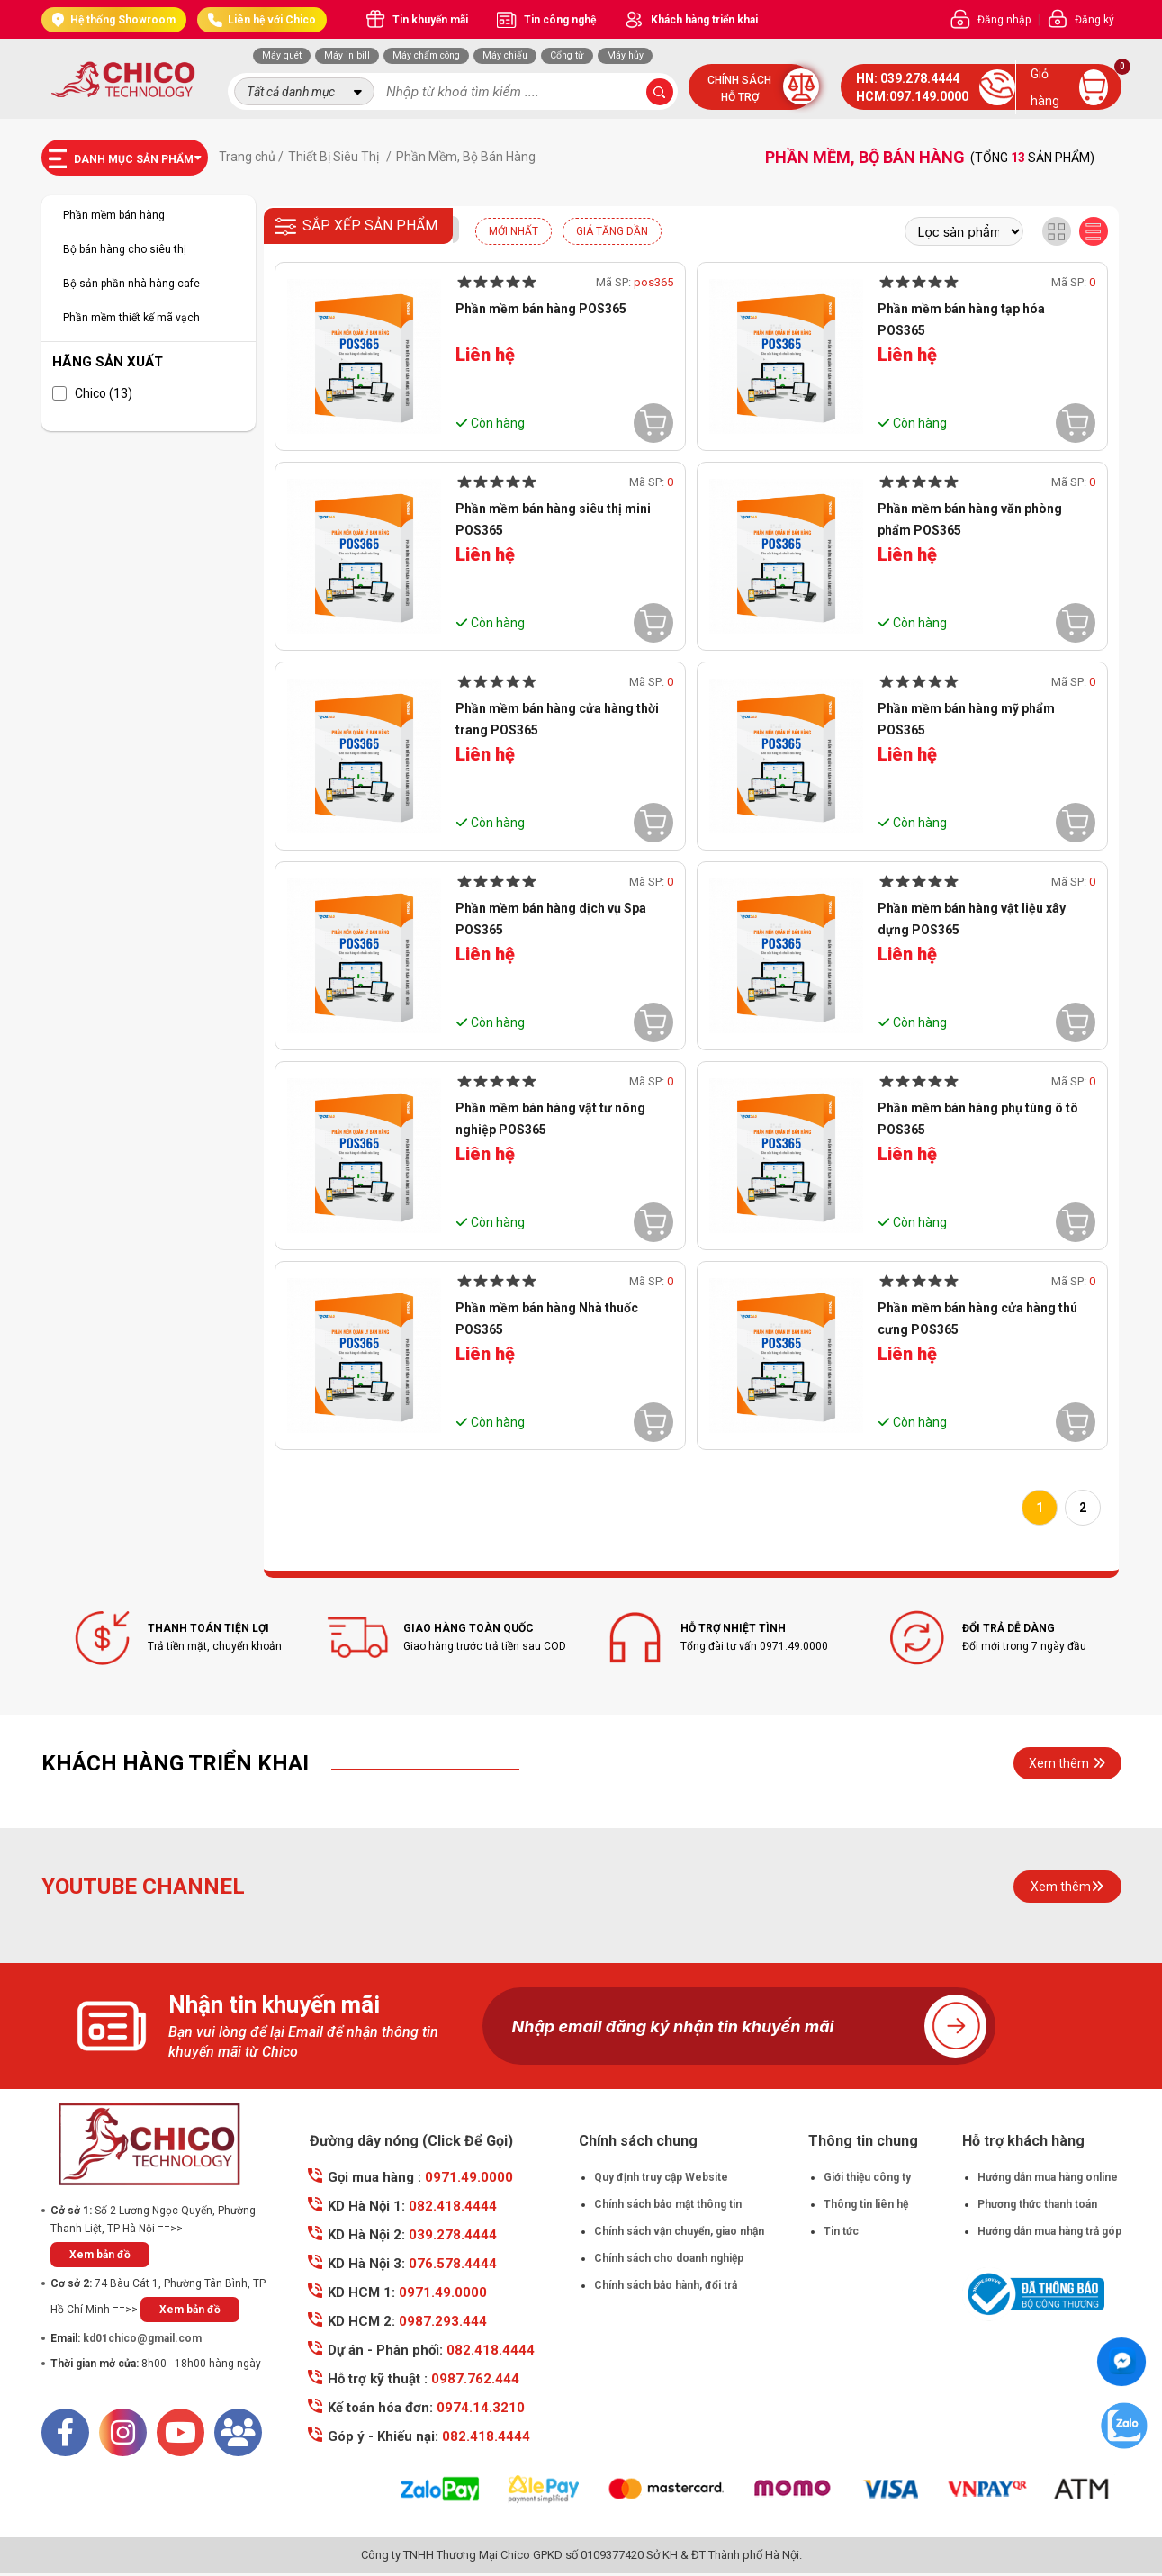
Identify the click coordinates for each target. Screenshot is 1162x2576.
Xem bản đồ (100, 2254)
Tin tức (841, 2231)
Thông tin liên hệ (866, 2204)
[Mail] (238, 2432)
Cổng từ (567, 55)
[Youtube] (180, 2432)
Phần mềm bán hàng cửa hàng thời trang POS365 (557, 719)
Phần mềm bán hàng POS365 (540, 309)
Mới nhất (513, 231)
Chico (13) (92, 393)
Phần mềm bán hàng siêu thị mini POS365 (553, 519)
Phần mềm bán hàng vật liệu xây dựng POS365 (972, 919)
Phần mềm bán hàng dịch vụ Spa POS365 (550, 919)
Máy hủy (625, 55)
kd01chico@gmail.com (142, 2338)
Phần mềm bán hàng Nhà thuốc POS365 (546, 1319)
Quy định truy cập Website (661, 2177)
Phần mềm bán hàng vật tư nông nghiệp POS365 (550, 1119)
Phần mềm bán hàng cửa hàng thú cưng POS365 (977, 1319)
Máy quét (282, 55)
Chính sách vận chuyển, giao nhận (679, 2231)
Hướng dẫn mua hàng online (1047, 2177)
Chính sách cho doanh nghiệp (668, 2258)
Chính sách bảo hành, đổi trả (665, 2285)
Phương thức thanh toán (1037, 2204)
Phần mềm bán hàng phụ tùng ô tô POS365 (978, 1119)
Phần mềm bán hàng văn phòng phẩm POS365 (970, 519)
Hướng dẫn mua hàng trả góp (1049, 2231)
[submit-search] (659, 91)
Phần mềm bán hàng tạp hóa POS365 (961, 320)
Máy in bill (347, 55)
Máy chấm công (426, 55)
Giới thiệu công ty (867, 2177)
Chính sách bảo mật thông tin (668, 2204)
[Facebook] (65, 2432)
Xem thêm (1067, 1763)
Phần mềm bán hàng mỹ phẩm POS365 (966, 719)
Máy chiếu (504, 55)
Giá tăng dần (612, 231)
